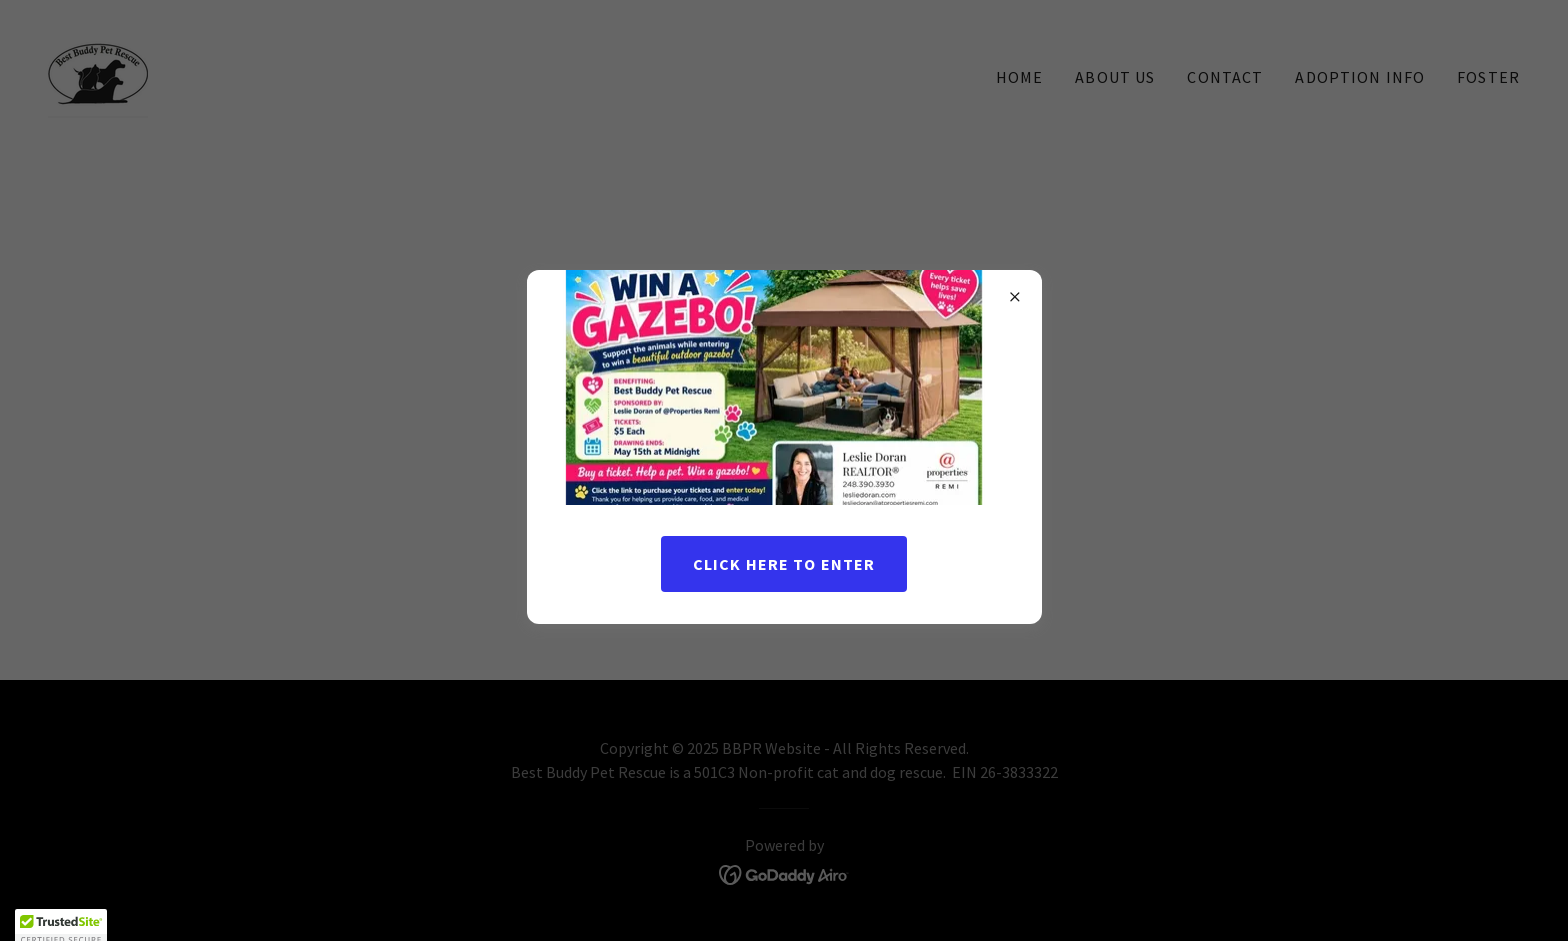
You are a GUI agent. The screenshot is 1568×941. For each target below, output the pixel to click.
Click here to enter (784, 564)
